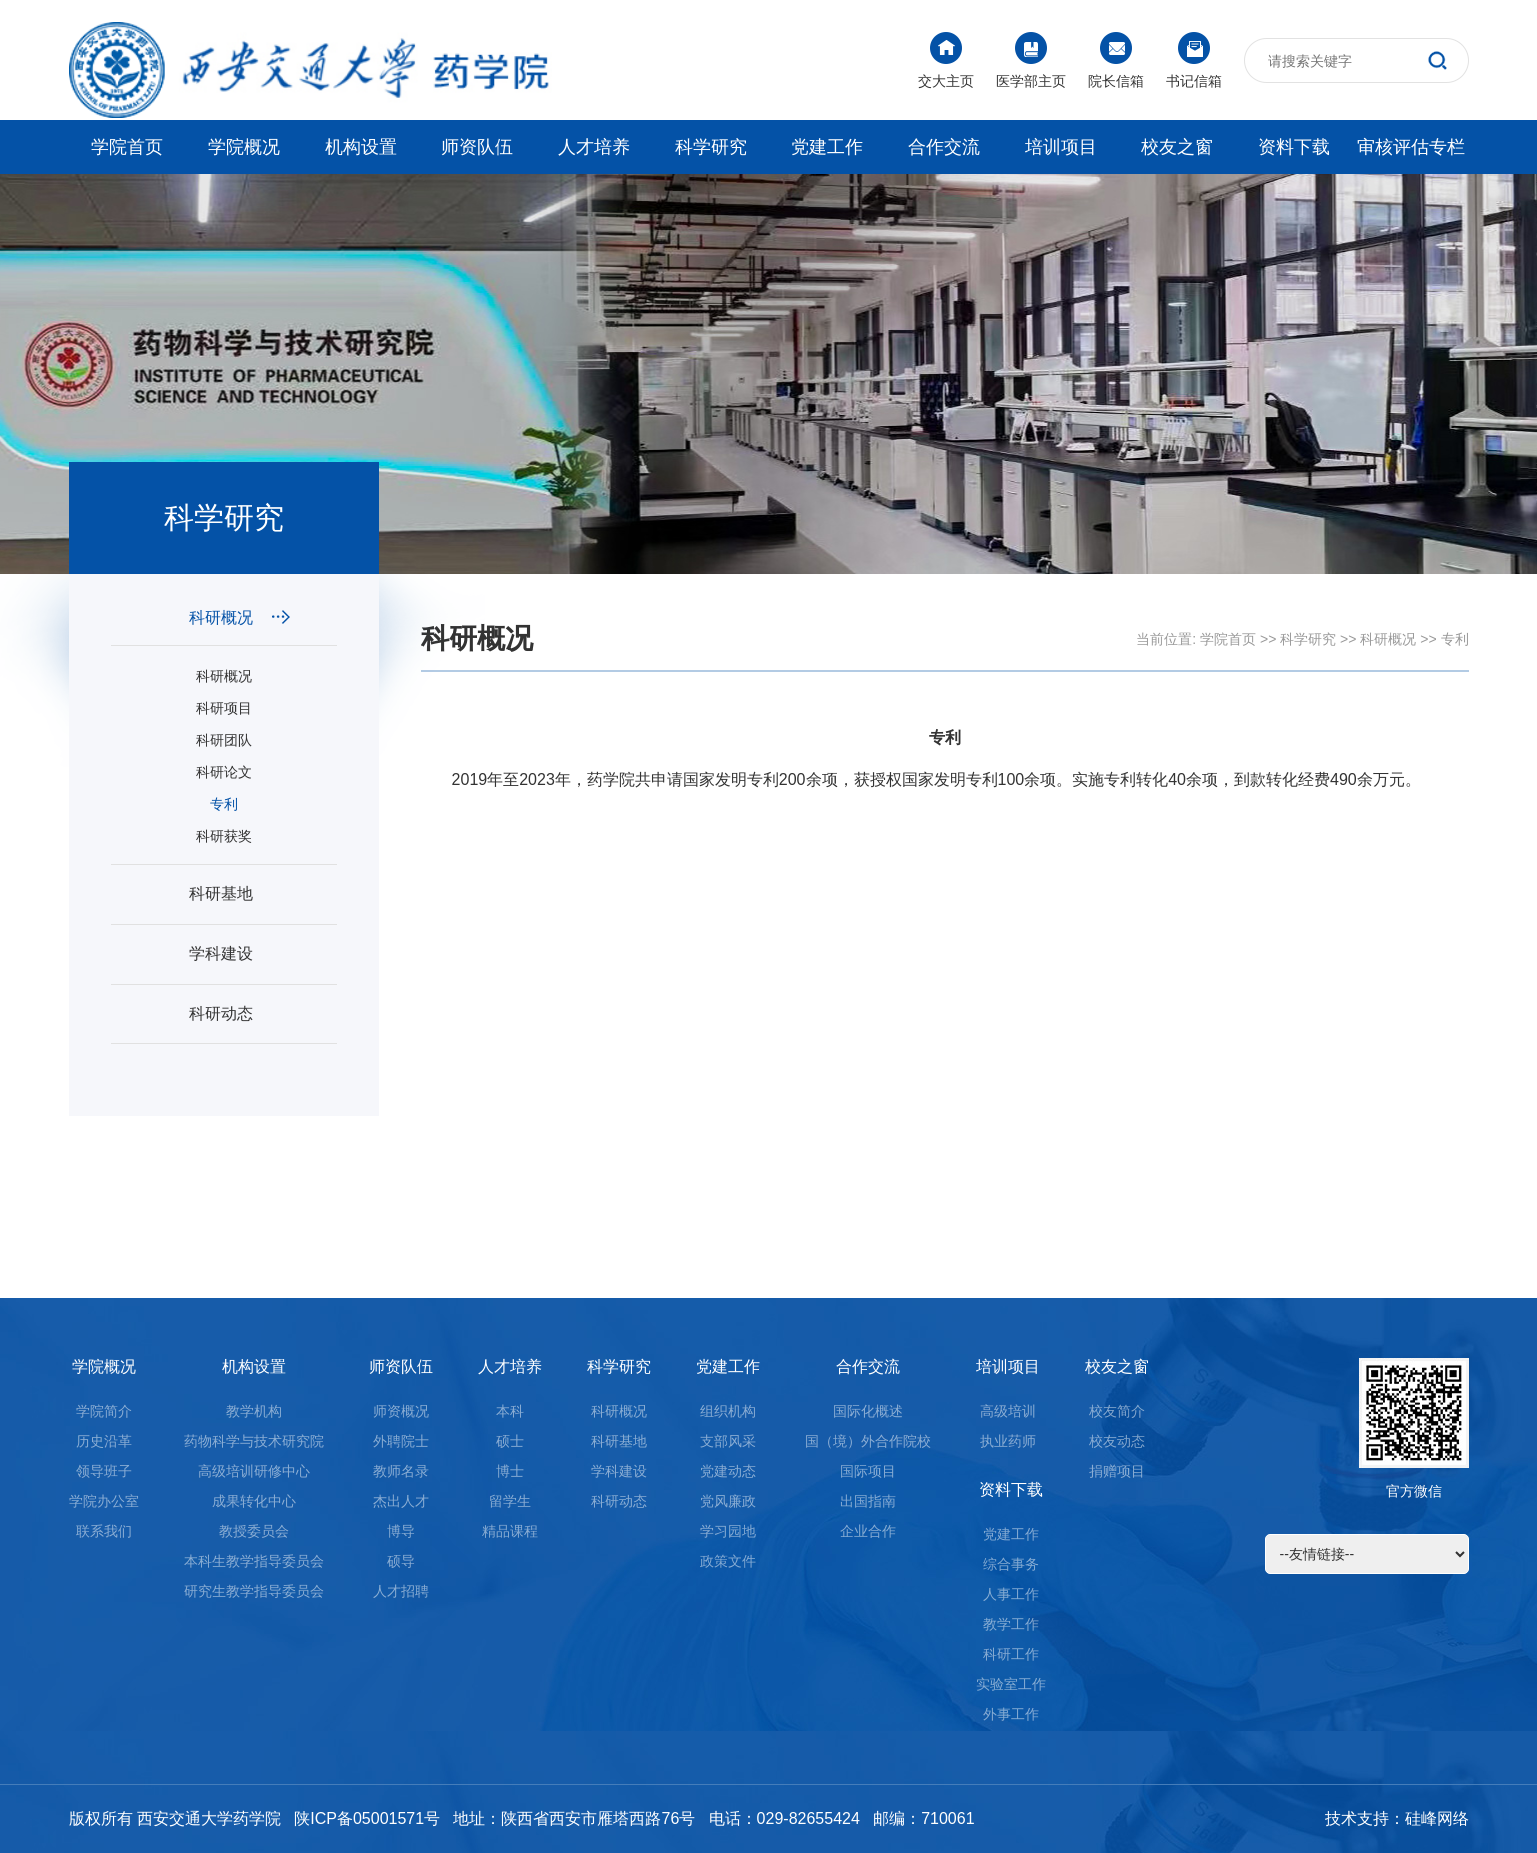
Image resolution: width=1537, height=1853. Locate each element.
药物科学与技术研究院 (254, 1441)
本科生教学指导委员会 (254, 1561)
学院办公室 (104, 1501)
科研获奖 (224, 836)
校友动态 (1117, 1441)
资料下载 (1294, 147)
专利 (224, 804)
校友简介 (1117, 1411)
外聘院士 (401, 1441)
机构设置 (361, 147)
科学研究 (711, 147)
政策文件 (728, 1561)
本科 (510, 1411)
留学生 (510, 1501)
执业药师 (1008, 1441)
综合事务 (1011, 1564)
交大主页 (946, 60)
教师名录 (401, 1471)
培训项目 (1061, 147)
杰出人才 (401, 1501)
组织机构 (728, 1411)
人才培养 (594, 147)
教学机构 (254, 1411)
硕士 (510, 1441)
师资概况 (401, 1411)
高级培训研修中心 (254, 1471)
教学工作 (1011, 1624)
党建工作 (827, 147)
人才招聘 (401, 1591)
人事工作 (1011, 1594)
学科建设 (239, 953)
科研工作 (1011, 1654)
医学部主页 (1031, 60)
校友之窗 (1177, 147)
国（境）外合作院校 (868, 1441)
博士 (510, 1471)
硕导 (401, 1561)
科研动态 (239, 1013)
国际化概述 (868, 1411)
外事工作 (1011, 1714)
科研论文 (224, 772)
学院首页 (127, 147)
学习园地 (728, 1531)
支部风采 (728, 1441)
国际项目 (868, 1471)
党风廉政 (728, 1501)
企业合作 (868, 1531)
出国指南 (868, 1501)
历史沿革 (104, 1441)
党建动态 (728, 1471)
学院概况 (244, 147)
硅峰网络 (1437, 1818)
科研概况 (239, 617)
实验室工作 (1011, 1684)
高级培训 (1008, 1411)
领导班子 (104, 1471)
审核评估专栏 (1411, 147)
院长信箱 (1116, 60)
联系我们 (104, 1531)
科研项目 (224, 708)
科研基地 (239, 893)
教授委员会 (254, 1531)
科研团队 (224, 740)
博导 (401, 1531)
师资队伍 (477, 147)
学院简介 (104, 1411)
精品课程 (510, 1531)
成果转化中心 (254, 1501)
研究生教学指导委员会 (254, 1591)
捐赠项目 (1117, 1471)
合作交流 (944, 147)
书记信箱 (1194, 60)
